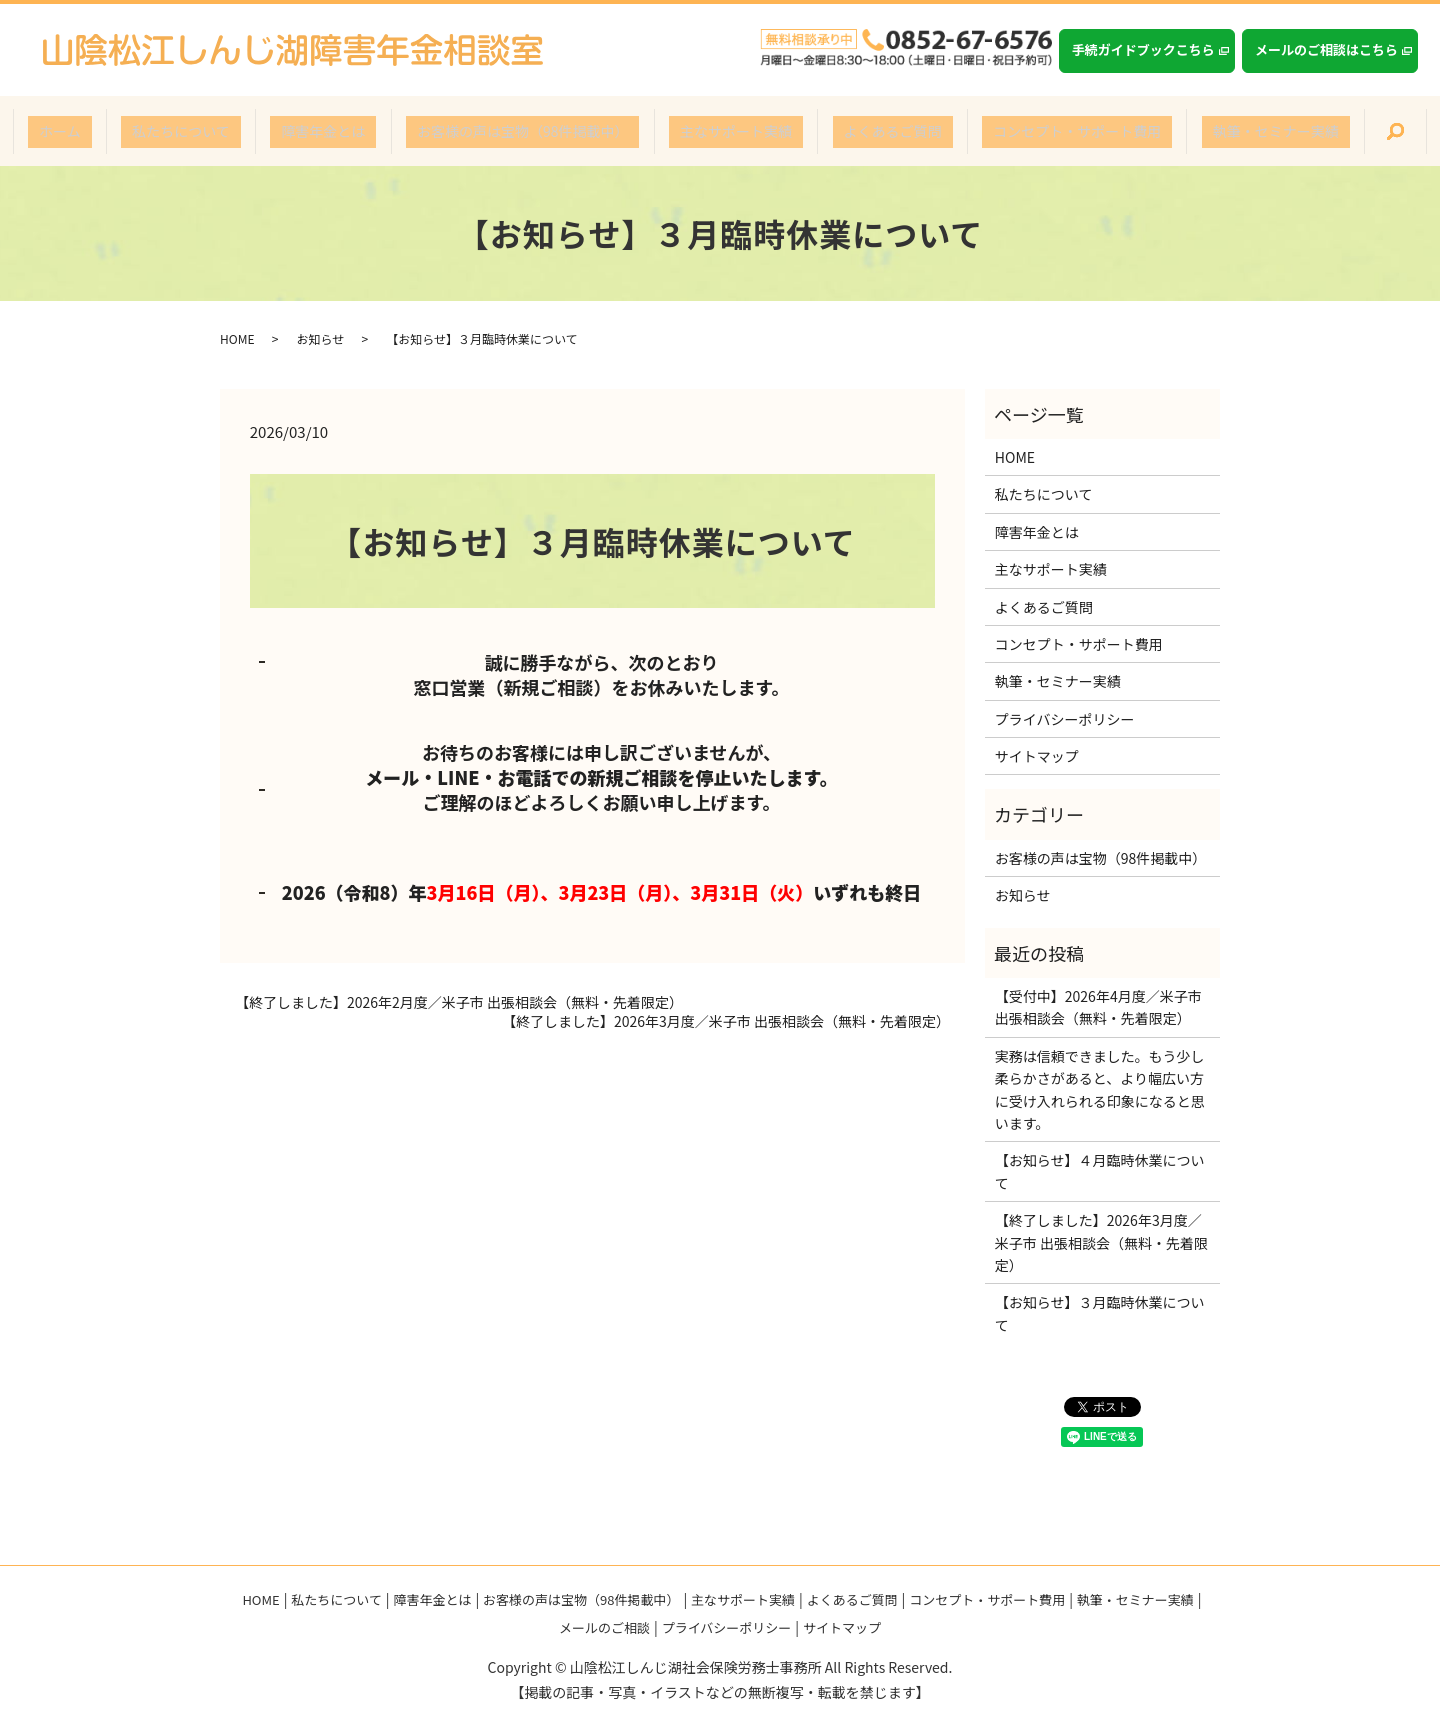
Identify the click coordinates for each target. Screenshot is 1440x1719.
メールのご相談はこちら (1326, 49)
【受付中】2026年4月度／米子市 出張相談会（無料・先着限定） (1098, 1007)
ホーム (136, 131)
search (1308, 132)
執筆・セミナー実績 (1200, 131)
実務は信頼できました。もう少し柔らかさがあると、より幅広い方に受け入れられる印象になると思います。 (1100, 1089)
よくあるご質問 (860, 131)
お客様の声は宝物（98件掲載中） (534, 131)
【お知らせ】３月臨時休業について (1100, 1313)
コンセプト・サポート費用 (1023, 131)
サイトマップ (1037, 756)
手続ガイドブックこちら (1143, 49)
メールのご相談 (604, 1627)
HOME (237, 338)
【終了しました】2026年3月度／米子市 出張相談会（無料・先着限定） (726, 1021)
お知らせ (320, 338)
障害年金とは (356, 131)
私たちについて (236, 131)
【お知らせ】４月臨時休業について (1100, 1171)
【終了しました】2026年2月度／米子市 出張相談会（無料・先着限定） (459, 1002)
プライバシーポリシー (1065, 719)
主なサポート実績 (725, 131)
